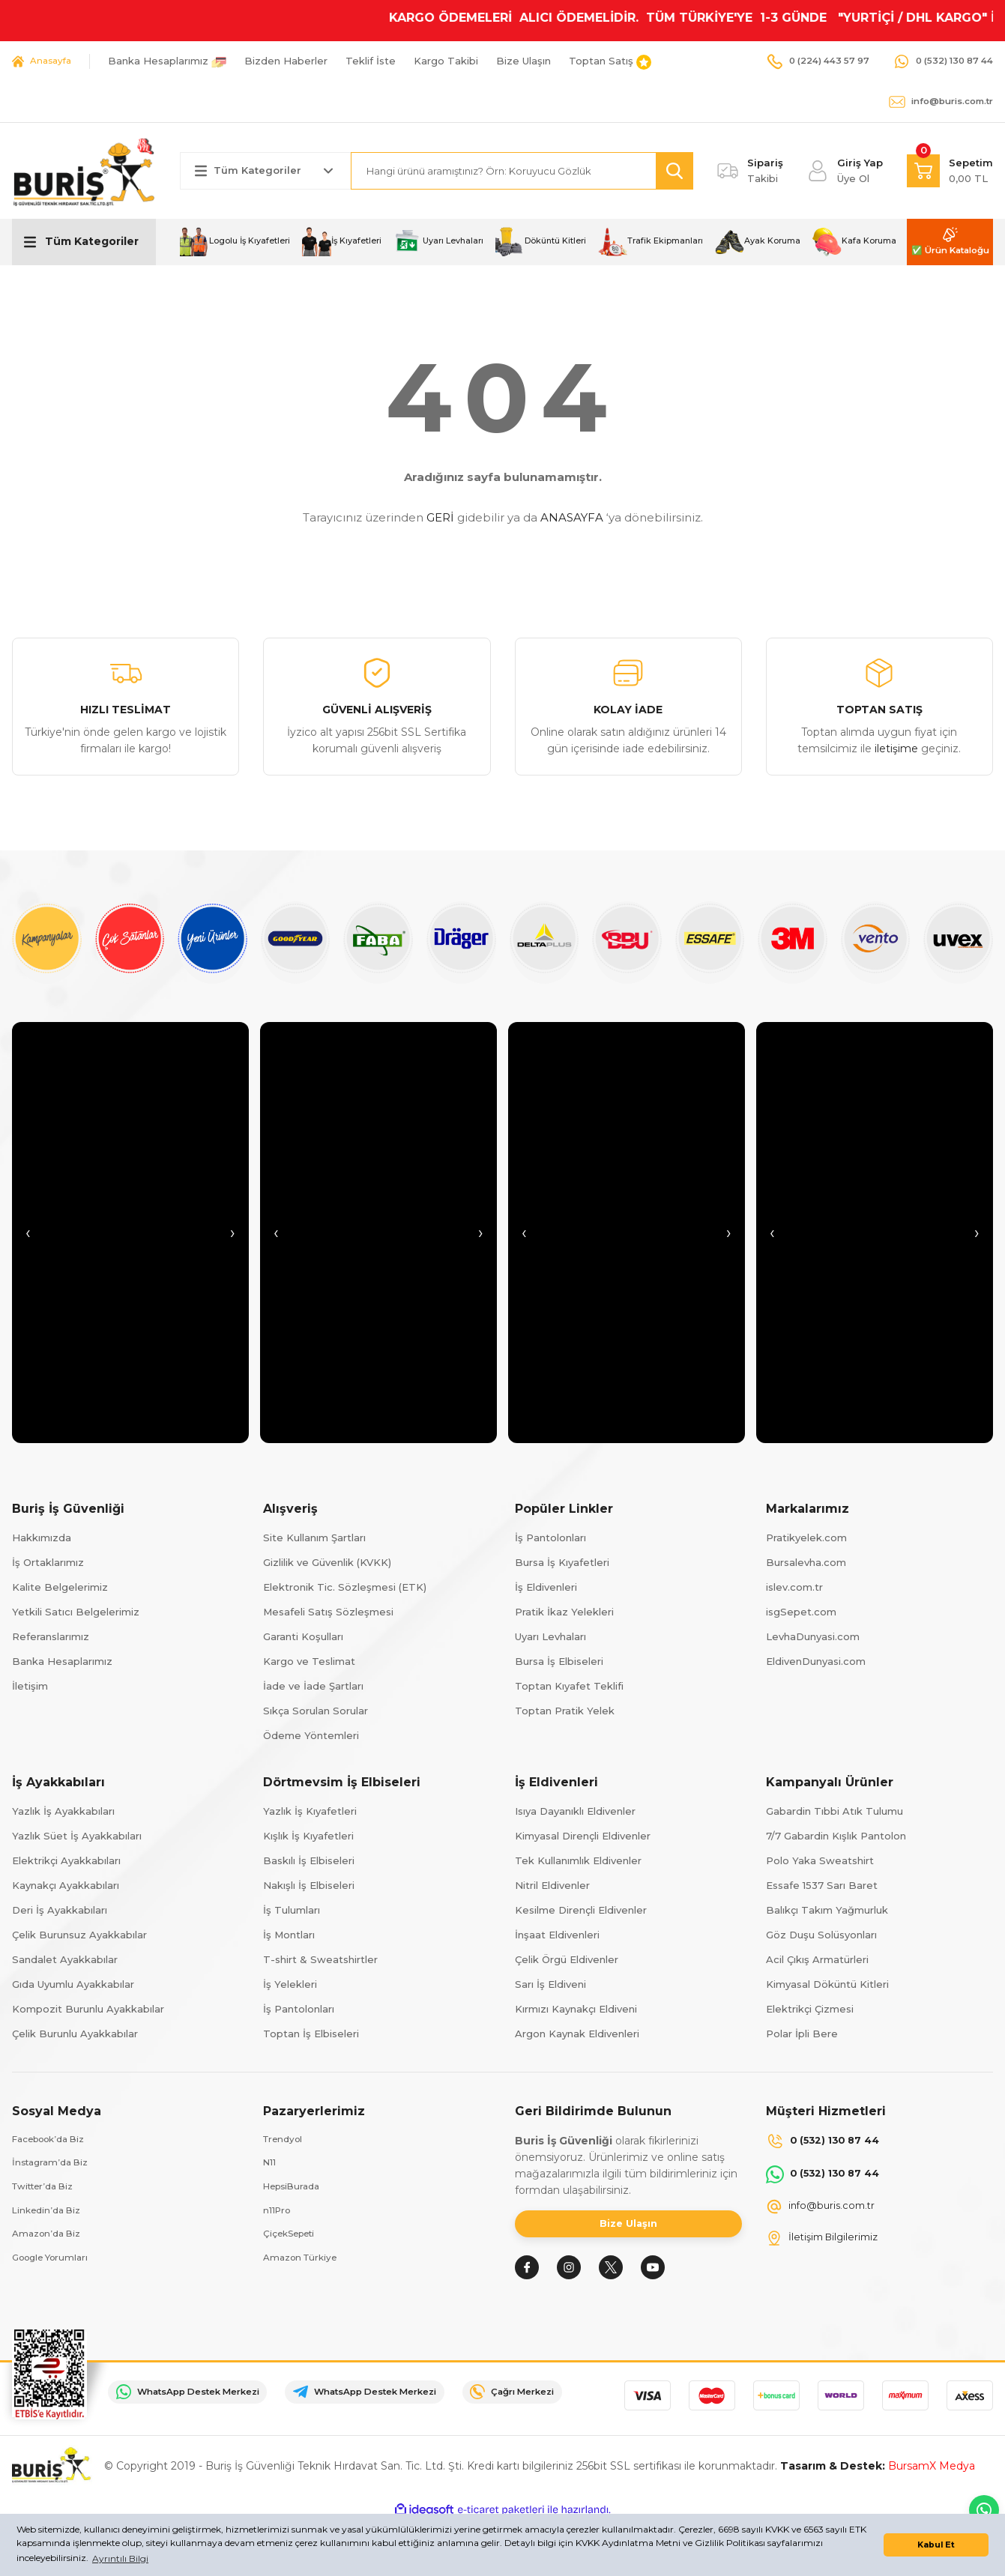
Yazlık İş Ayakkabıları (63, 1811)
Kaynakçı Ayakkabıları (65, 1885)
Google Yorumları (55, 2264)
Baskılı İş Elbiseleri (308, 1860)
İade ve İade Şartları (313, 1686)
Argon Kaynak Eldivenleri (577, 2034)
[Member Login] (845, 171)
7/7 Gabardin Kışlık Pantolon (836, 1836)
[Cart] (950, 170)
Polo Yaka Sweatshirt (820, 1860)
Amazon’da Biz (50, 2239)
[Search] (522, 171)
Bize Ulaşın (628, 2227)
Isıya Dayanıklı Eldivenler (575, 1811)
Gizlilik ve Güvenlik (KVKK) (327, 1562)
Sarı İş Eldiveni (550, 1984)
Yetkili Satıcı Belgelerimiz (75, 1612)
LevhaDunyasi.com (813, 1636)
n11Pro (278, 2214)
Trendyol (285, 2140)
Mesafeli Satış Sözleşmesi (328, 1612)
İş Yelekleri (290, 1984)
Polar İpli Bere (802, 2034)
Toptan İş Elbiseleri (311, 2034)
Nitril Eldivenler (552, 1885)
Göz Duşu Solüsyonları (821, 1935)
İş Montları (289, 1935)
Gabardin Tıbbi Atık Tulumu (834, 1811)
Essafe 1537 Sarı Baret (822, 1885)
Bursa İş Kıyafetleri (562, 1562)
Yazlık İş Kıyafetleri (310, 1811)
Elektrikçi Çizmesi (810, 2009)
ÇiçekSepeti (293, 2239)
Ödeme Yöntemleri (311, 1735)
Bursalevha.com (806, 1562)
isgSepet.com (801, 1612)
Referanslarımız (50, 1636)
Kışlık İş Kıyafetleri (308, 1836)
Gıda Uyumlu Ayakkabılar (73, 1984)
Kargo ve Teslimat (309, 1661)
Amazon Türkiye (304, 2264)
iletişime (896, 748)
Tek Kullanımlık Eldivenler (578, 1860)
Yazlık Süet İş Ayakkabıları (77, 1836)
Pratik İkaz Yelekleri (564, 1612)
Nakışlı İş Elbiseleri (308, 1885)
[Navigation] (84, 242)
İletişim (30, 1686)
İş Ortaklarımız (48, 1562)
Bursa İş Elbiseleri (559, 1661)
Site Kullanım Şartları (314, 1538)
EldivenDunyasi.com (816, 1661)
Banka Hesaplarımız (62, 1661)
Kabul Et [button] (936, 2545)
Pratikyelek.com (806, 1538)
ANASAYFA (571, 517)
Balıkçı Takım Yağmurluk (827, 1910)
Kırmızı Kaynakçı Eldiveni (576, 2009)
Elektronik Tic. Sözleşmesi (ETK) (344, 1587)
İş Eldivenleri (546, 1587)
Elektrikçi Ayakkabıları (66, 1860)
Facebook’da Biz (55, 2140)
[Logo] (84, 169)
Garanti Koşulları (303, 1636)
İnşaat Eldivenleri (557, 1935)
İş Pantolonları (550, 1538)
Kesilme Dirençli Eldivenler (581, 1910)
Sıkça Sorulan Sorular (315, 1711)
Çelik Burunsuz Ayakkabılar (79, 1935)
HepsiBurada (295, 2189)
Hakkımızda (41, 1538)
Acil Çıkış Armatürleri (817, 1959)
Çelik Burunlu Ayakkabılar (75, 2034)
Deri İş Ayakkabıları (59, 1910)
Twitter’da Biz (48, 2189)
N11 (270, 2165)
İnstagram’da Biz (54, 2165)
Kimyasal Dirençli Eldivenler (583, 1836)
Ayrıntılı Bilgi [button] (120, 2558)
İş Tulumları (291, 1910)
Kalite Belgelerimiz (60, 1587)
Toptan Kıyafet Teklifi (569, 1686)
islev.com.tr (794, 1587)
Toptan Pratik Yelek (565, 1711)
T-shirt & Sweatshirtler (320, 1959)
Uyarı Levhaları (550, 1636)
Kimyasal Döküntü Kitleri (827, 1984)
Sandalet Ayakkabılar (65, 1959)
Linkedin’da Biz (50, 2214)
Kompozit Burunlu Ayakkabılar (88, 2009)
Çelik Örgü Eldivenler (566, 1959)
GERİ (440, 517)
